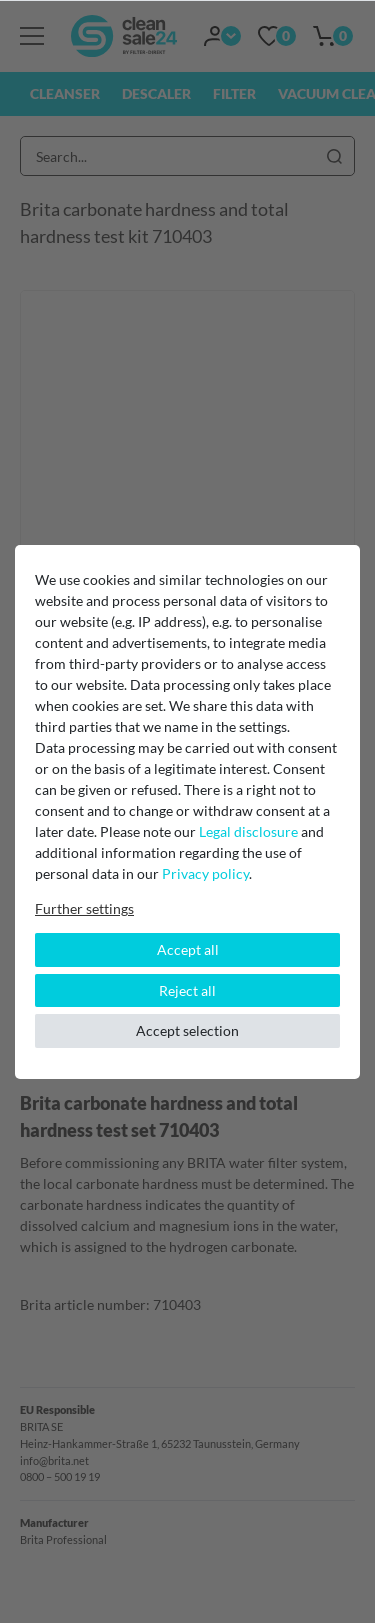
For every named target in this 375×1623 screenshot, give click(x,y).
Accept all (188, 949)
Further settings (84, 908)
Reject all (187, 990)
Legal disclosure (248, 831)
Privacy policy (205, 873)
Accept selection (187, 1030)
